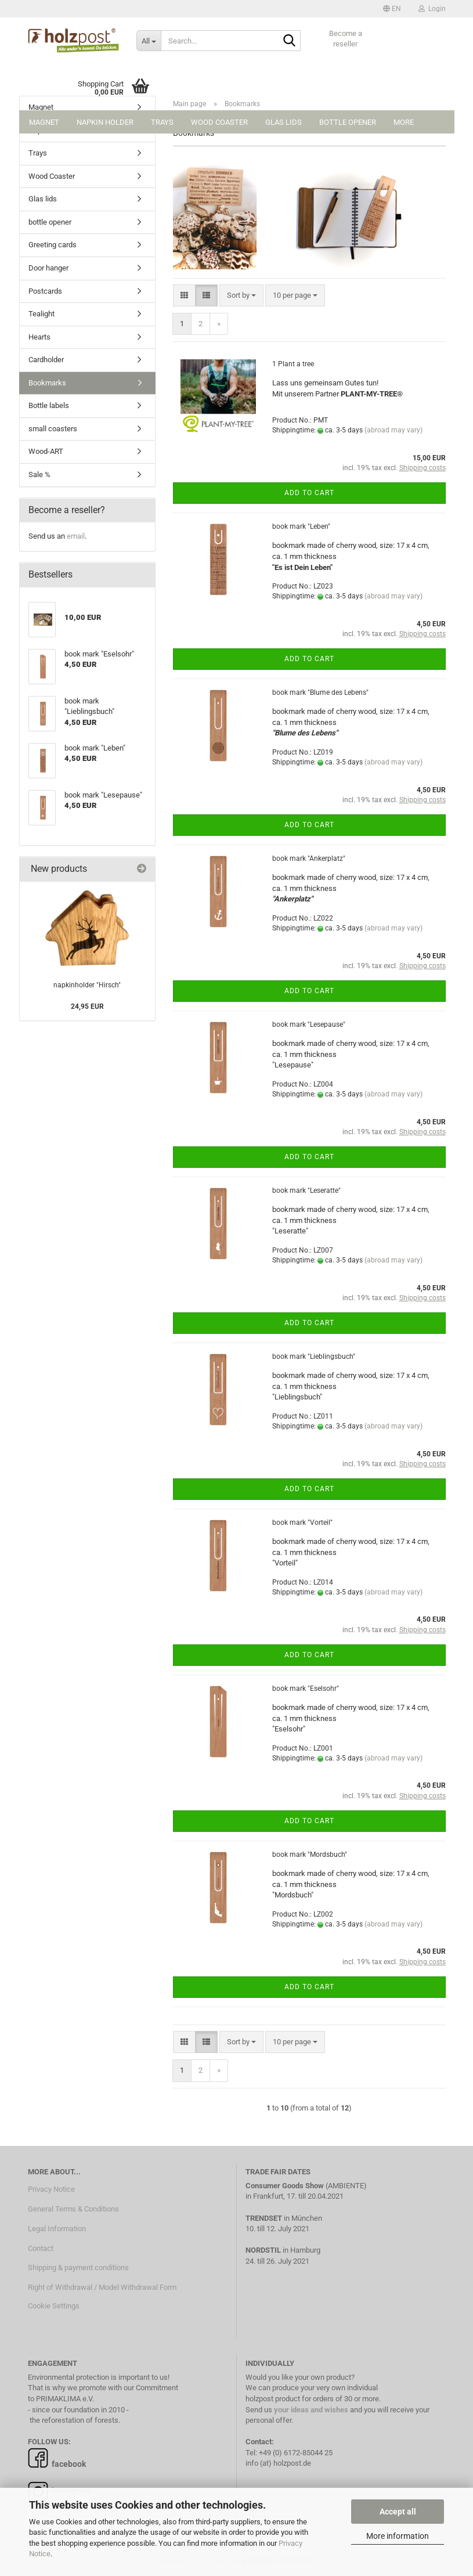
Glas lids (283, 122)
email (76, 536)
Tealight (41, 313)
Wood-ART (45, 451)
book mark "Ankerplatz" (308, 858)
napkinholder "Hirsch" (87, 985)
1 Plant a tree (293, 364)
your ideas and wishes (311, 2409)
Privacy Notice (51, 2189)
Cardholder (46, 359)
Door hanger (48, 268)
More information (397, 2536)
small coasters (52, 428)
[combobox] (241, 295)
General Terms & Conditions (73, 2209)
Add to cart (309, 493)
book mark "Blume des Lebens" (320, 692)
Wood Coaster (219, 122)
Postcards (45, 291)
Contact (40, 2248)
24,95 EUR (87, 1006)
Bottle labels (48, 405)
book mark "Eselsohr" (305, 1688)
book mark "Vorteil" (302, 1522)
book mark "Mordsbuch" (309, 1854)
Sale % (39, 474)
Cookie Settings (54, 2305)
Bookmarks (47, 382)
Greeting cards (52, 244)
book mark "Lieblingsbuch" (313, 1356)
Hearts (39, 337)
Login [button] (432, 9)
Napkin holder (105, 122)
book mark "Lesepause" (308, 1024)
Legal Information (57, 2228)
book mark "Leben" (301, 526)
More (403, 122)
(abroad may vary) (393, 430)
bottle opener (347, 122)
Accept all (398, 2511)
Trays (162, 122)
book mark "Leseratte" (306, 1190)
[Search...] (148, 40)
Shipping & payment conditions (78, 2267)
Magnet (44, 122)
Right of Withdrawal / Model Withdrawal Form (102, 2287)
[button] (392, 8)
